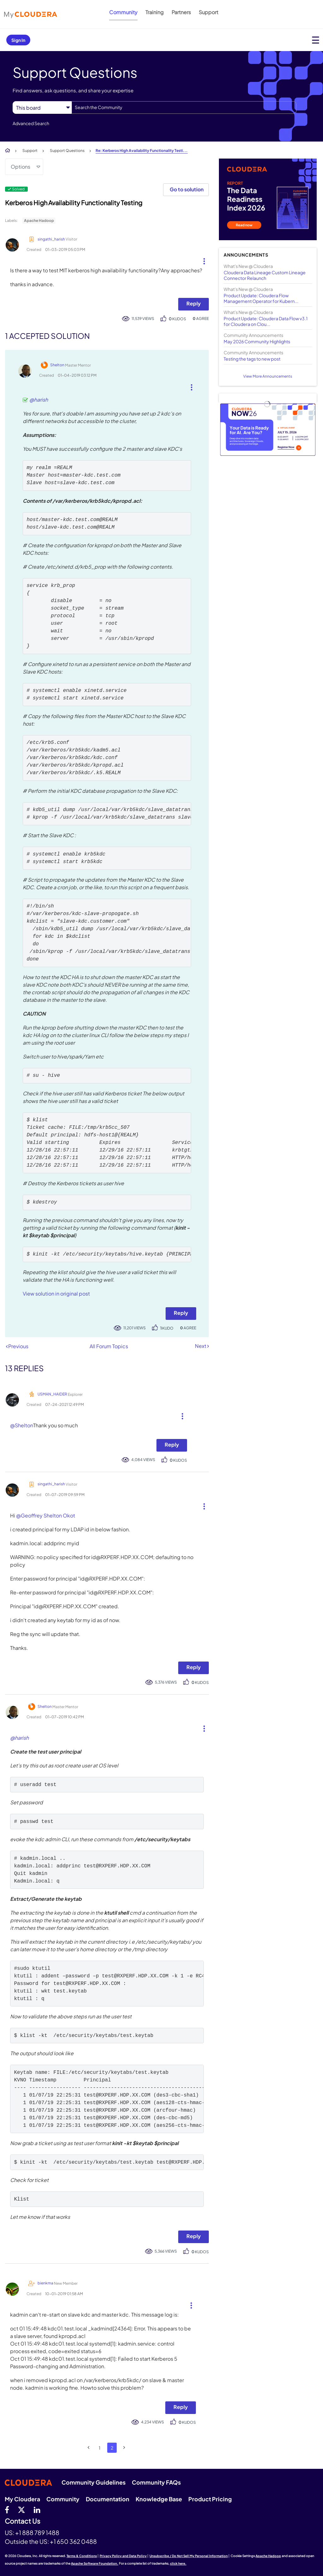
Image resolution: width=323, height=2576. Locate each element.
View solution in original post (56, 1293)
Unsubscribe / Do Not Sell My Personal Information (189, 2556)
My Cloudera (22, 2499)
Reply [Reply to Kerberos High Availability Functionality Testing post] (193, 303)
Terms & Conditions (82, 2556)
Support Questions (67, 150)
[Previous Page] (89, 2447)
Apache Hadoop (39, 220)
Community (123, 12)
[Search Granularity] (42, 107)
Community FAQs (156, 2482)
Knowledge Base (159, 2499)
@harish (38, 399)
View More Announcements (267, 376)
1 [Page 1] (99, 2448)
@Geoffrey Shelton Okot (45, 1515)
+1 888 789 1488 (37, 2532)
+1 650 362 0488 (73, 2541)
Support (208, 12)
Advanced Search (31, 123)
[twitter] (21, 2509)
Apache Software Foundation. (94, 2563)
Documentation (107, 2499)
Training (154, 12)
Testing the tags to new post (252, 359)
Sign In (18, 40)
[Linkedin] (37, 2509)
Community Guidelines (94, 2482)
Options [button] (20, 166)
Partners (181, 12)
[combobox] (184, 107)
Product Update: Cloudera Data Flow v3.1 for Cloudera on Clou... (266, 321)
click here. (178, 2563)
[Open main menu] (315, 40)
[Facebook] (7, 2509)
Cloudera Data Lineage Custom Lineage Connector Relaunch (265, 275)
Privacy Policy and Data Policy (123, 2556)
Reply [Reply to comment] (181, 1312)
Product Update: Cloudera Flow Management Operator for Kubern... (261, 298)
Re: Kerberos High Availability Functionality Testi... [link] (142, 150)
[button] (202, 260)
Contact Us (22, 2521)
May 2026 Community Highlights (257, 341)
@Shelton (21, 1425)
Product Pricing (210, 2499)
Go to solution (186, 189)
